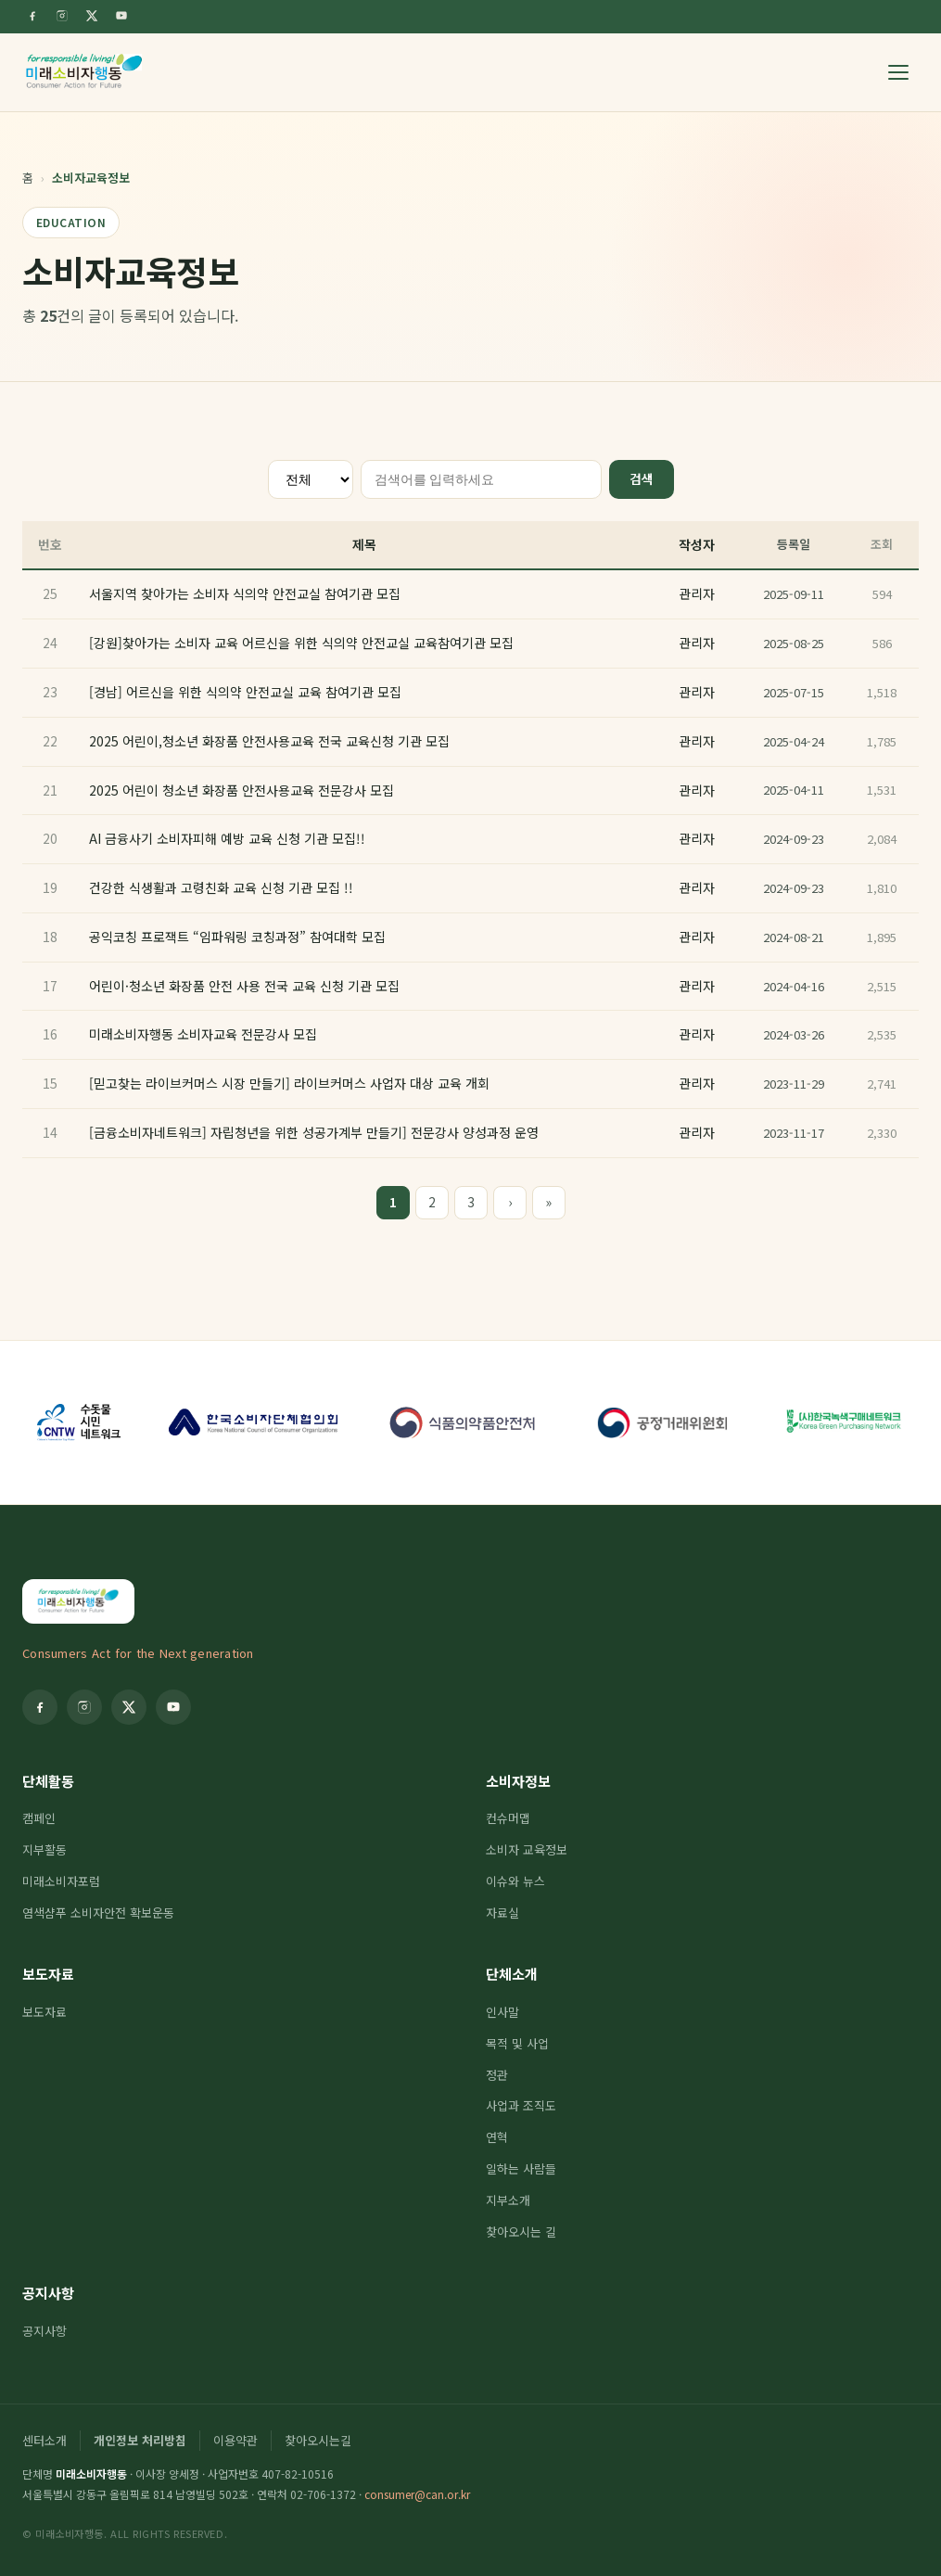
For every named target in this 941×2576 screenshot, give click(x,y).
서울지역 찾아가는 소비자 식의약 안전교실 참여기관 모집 (245, 593)
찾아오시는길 (318, 2440)
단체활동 (48, 1781)
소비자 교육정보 (526, 1849)
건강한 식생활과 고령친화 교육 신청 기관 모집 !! (221, 887)
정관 (497, 2075)
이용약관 (235, 2440)
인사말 (502, 2012)
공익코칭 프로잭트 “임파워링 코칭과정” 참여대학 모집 (237, 936)
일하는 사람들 (521, 2168)
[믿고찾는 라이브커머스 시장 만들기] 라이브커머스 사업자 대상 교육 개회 (289, 1083)
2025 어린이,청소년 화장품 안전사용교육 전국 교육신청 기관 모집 (269, 741)
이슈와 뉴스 (515, 1881)
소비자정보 (518, 1781)
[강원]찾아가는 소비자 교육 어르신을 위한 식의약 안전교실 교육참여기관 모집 (301, 642)
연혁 (497, 2137)
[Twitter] (92, 16)
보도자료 (48, 1973)
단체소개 (512, 1973)
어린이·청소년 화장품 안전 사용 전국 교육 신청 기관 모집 (244, 985)
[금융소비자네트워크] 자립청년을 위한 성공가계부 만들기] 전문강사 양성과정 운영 (314, 1132)
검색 (641, 478)
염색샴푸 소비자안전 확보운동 (98, 1912)
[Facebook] (32, 16)
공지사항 (48, 2292)
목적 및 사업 (517, 2043)
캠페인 (39, 1818)
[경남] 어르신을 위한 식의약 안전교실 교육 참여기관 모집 (245, 691)
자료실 (502, 1912)
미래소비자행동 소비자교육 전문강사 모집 (203, 1034)
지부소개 (508, 2200)
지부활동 (44, 1849)
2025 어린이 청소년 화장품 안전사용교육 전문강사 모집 (241, 790)
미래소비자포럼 (61, 1881)
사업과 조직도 (521, 2105)
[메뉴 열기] (898, 72)
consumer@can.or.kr (417, 2494)
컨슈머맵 (508, 1818)
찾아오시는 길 (521, 2231)
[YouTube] (121, 16)
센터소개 (44, 2440)
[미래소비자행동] (84, 72)
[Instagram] (62, 16)
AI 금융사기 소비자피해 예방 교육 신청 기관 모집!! (227, 838)
